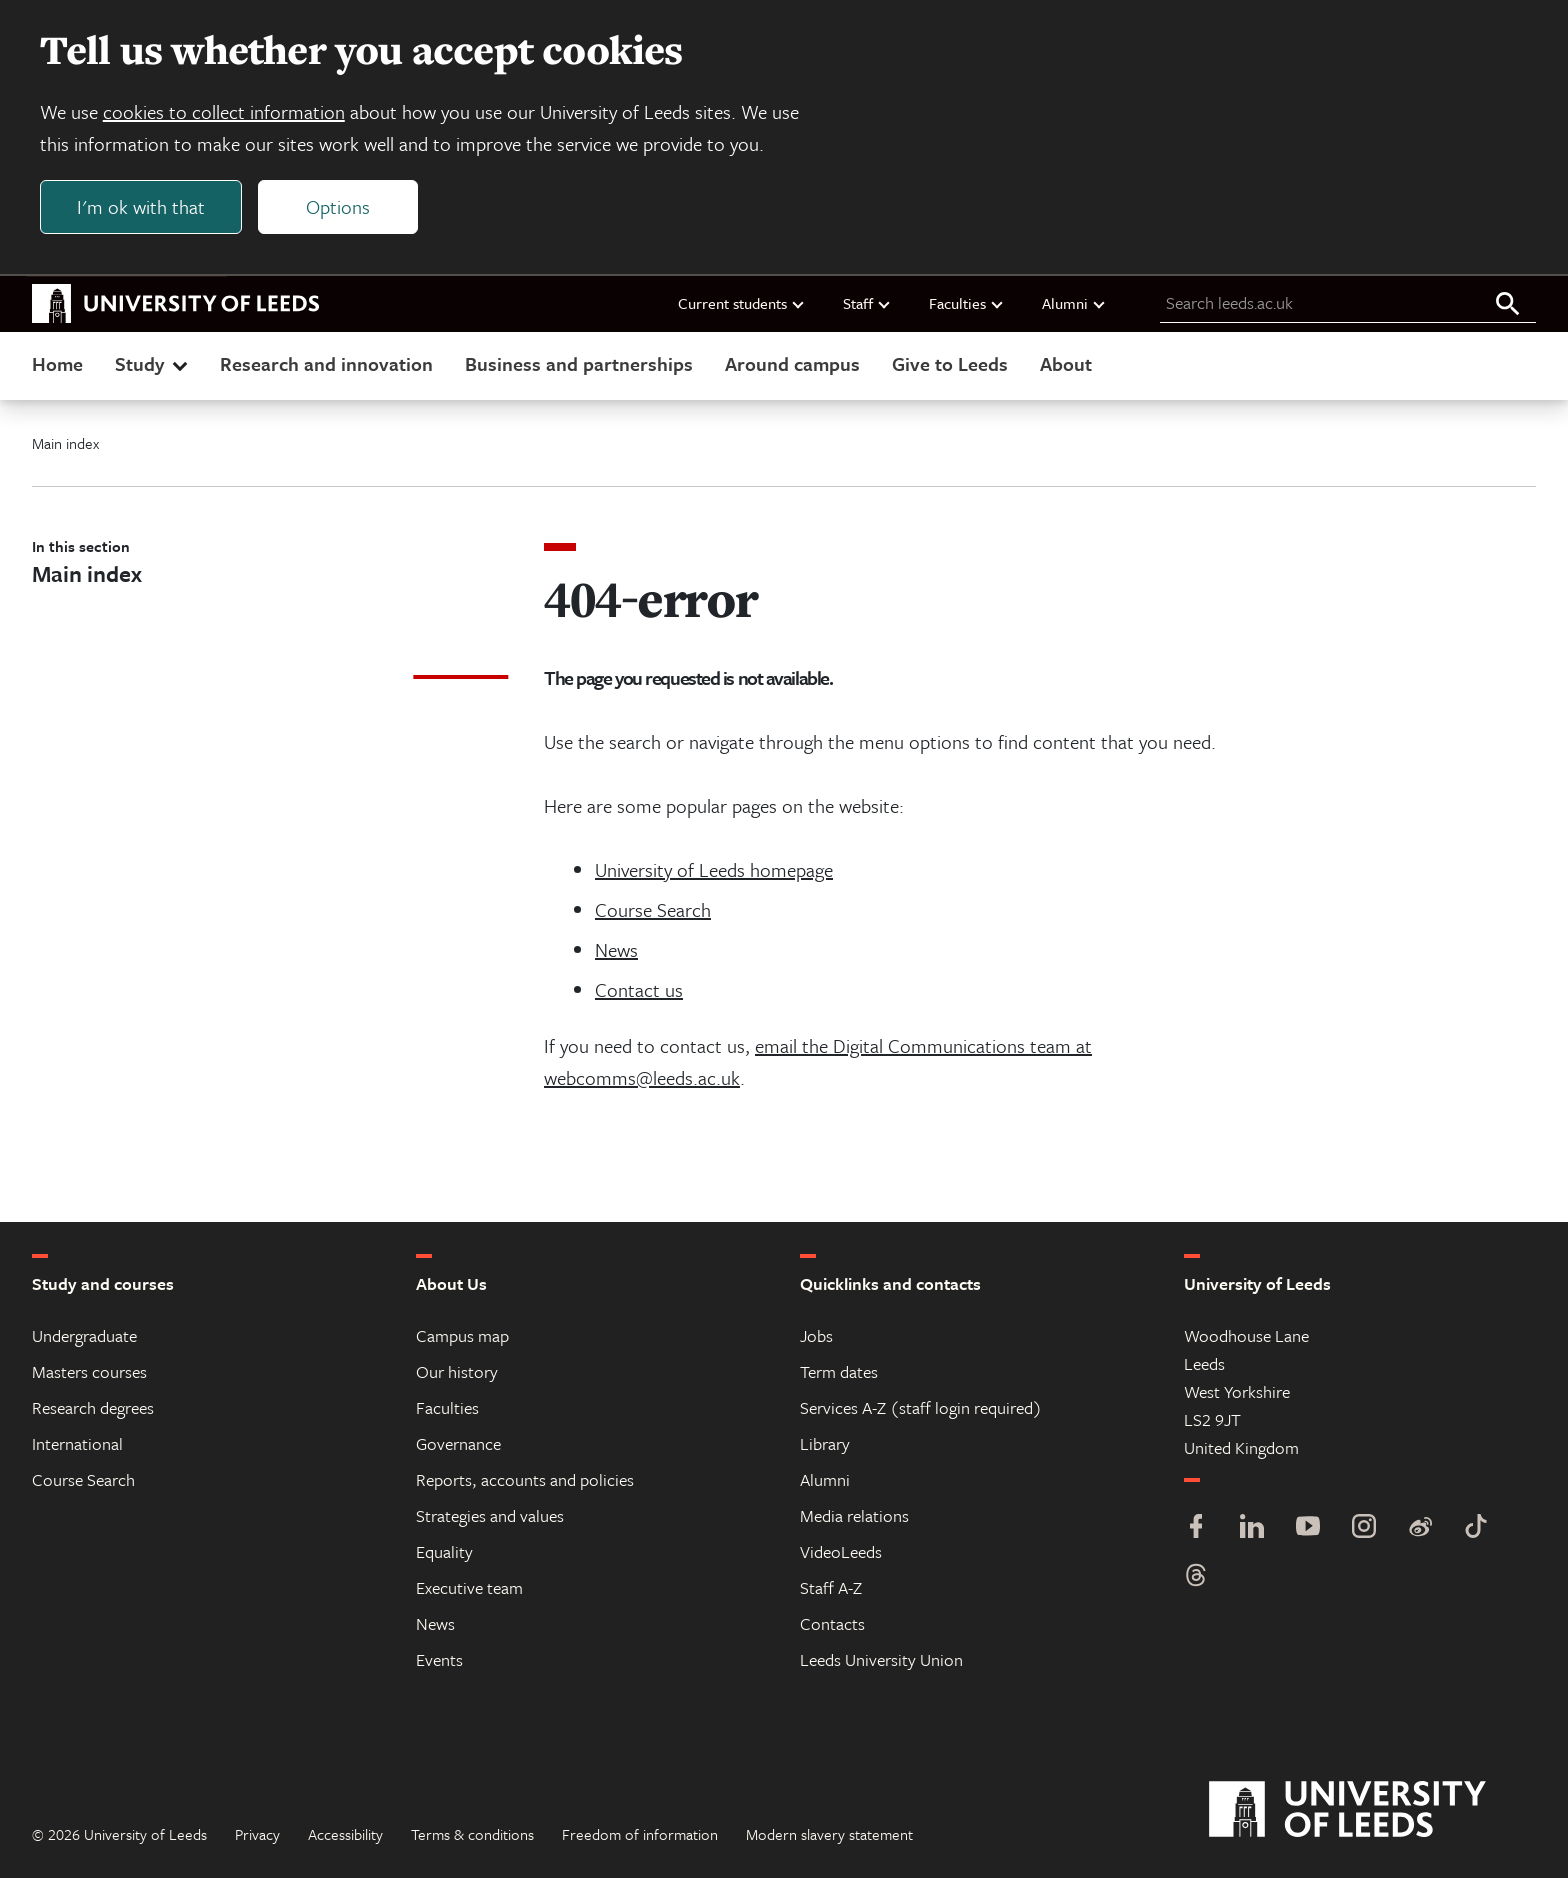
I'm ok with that (141, 206)
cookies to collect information (224, 111)
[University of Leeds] (1372, 1810)
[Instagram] (1364, 1528)
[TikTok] (1476, 1528)
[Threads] (1196, 1577)
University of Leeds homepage (714, 869)
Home (57, 363)
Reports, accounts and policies (525, 1479)
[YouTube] (1308, 1528)
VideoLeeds (841, 1551)
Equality (444, 1551)
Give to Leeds (950, 363)
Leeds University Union (881, 1659)
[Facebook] (1196, 1528)
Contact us (639, 989)
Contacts (832, 1623)
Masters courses (89, 1371)
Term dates (839, 1371)
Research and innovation (326, 363)
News (616, 949)
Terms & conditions (472, 1834)
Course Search (653, 909)
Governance (458, 1443)
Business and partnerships (579, 363)
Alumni (1074, 303)
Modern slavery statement (829, 1834)
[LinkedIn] (1252, 1528)
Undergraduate (84, 1335)
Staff (867, 303)
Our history (457, 1371)
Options (338, 206)
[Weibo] (1420, 1528)
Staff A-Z (831, 1587)
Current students (742, 303)
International (77, 1443)
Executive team (469, 1587)
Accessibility (345, 1834)
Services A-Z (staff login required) (921, 1407)
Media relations (854, 1515)
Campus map (462, 1335)
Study (153, 363)
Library (825, 1443)
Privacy (257, 1834)
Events (439, 1659)
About (1066, 363)
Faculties (967, 303)
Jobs (816, 1335)
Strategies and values (490, 1515)
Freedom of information (640, 1834)
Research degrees (93, 1407)
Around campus (792, 363)
